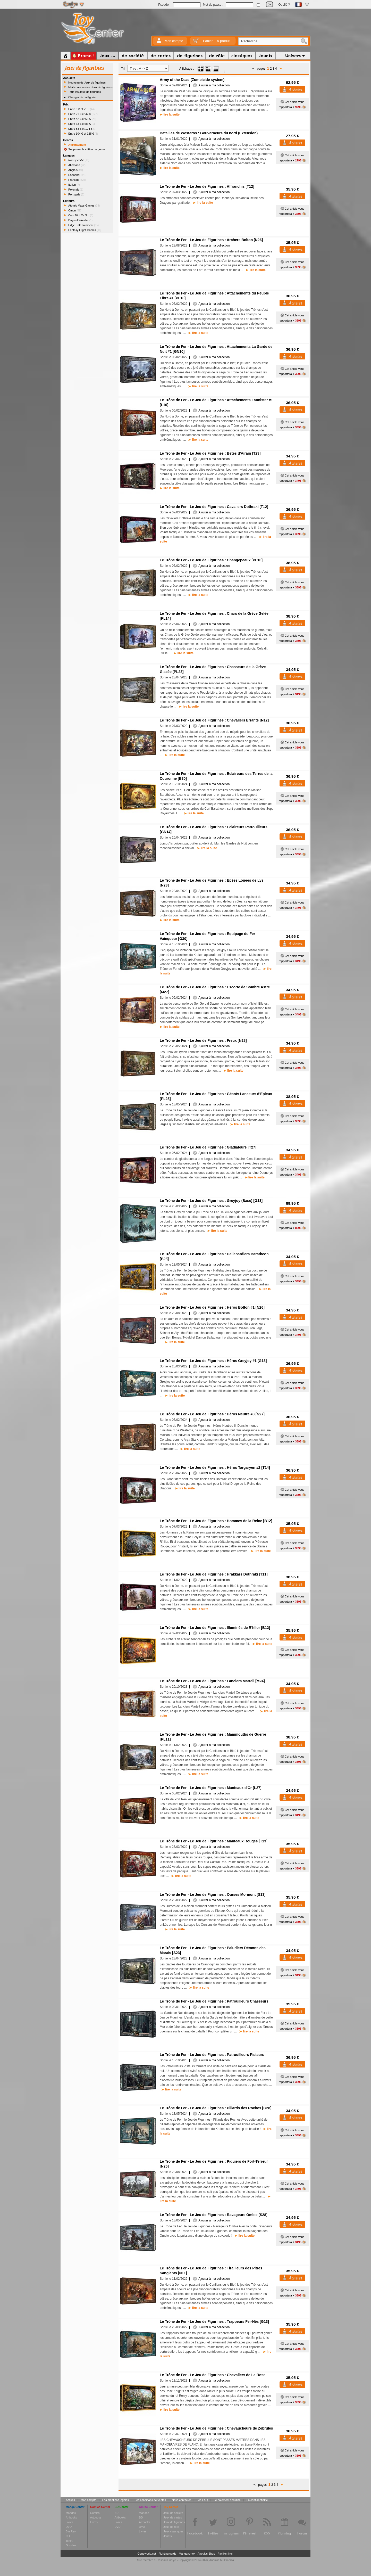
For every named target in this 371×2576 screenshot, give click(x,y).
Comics (95, 2512)
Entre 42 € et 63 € (82, 118)
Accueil (70, 2499)
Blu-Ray (71, 2531)
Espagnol (77, 174)
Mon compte (174, 41)
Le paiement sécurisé (227, 2499)
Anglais (75, 169)
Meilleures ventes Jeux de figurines (90, 87)
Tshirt (69, 2540)
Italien (74, 184)
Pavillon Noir (225, 2553)
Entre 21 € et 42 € (83, 114)
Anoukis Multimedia (221, 2560)
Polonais (75, 189)
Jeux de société (173, 2512)
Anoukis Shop (206, 2553)
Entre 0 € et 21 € (81, 109)
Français (77, 179)
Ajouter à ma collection (211, 85)
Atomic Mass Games (84, 205)
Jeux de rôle (171, 2526)
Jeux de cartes (172, 2517)
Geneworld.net (147, 2553)
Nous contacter (181, 2499)
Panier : (216, 41)
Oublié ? (284, 4)
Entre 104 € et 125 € (83, 133)
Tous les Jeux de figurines (84, 91)
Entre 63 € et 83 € (81, 123)
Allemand (77, 165)
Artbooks (71, 2517)
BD (117, 2512)
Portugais (76, 194)
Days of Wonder (80, 220)
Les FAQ (202, 2499)
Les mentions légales (115, 2499)
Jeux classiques (173, 2531)
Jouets (167, 2536)
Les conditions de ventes (150, 2499)
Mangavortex (187, 2553)
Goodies (71, 2545)
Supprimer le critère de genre (86, 149)
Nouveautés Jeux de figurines (87, 82)
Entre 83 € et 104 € (82, 128)
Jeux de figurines (174, 2522)
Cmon (74, 210)
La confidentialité (257, 2499)
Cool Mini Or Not (80, 215)
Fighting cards (167, 2553)
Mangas (71, 2512)
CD (68, 2536)
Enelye (171, 2560)
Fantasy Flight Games (84, 230)
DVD (69, 2526)
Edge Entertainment (83, 225)
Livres (69, 2522)
